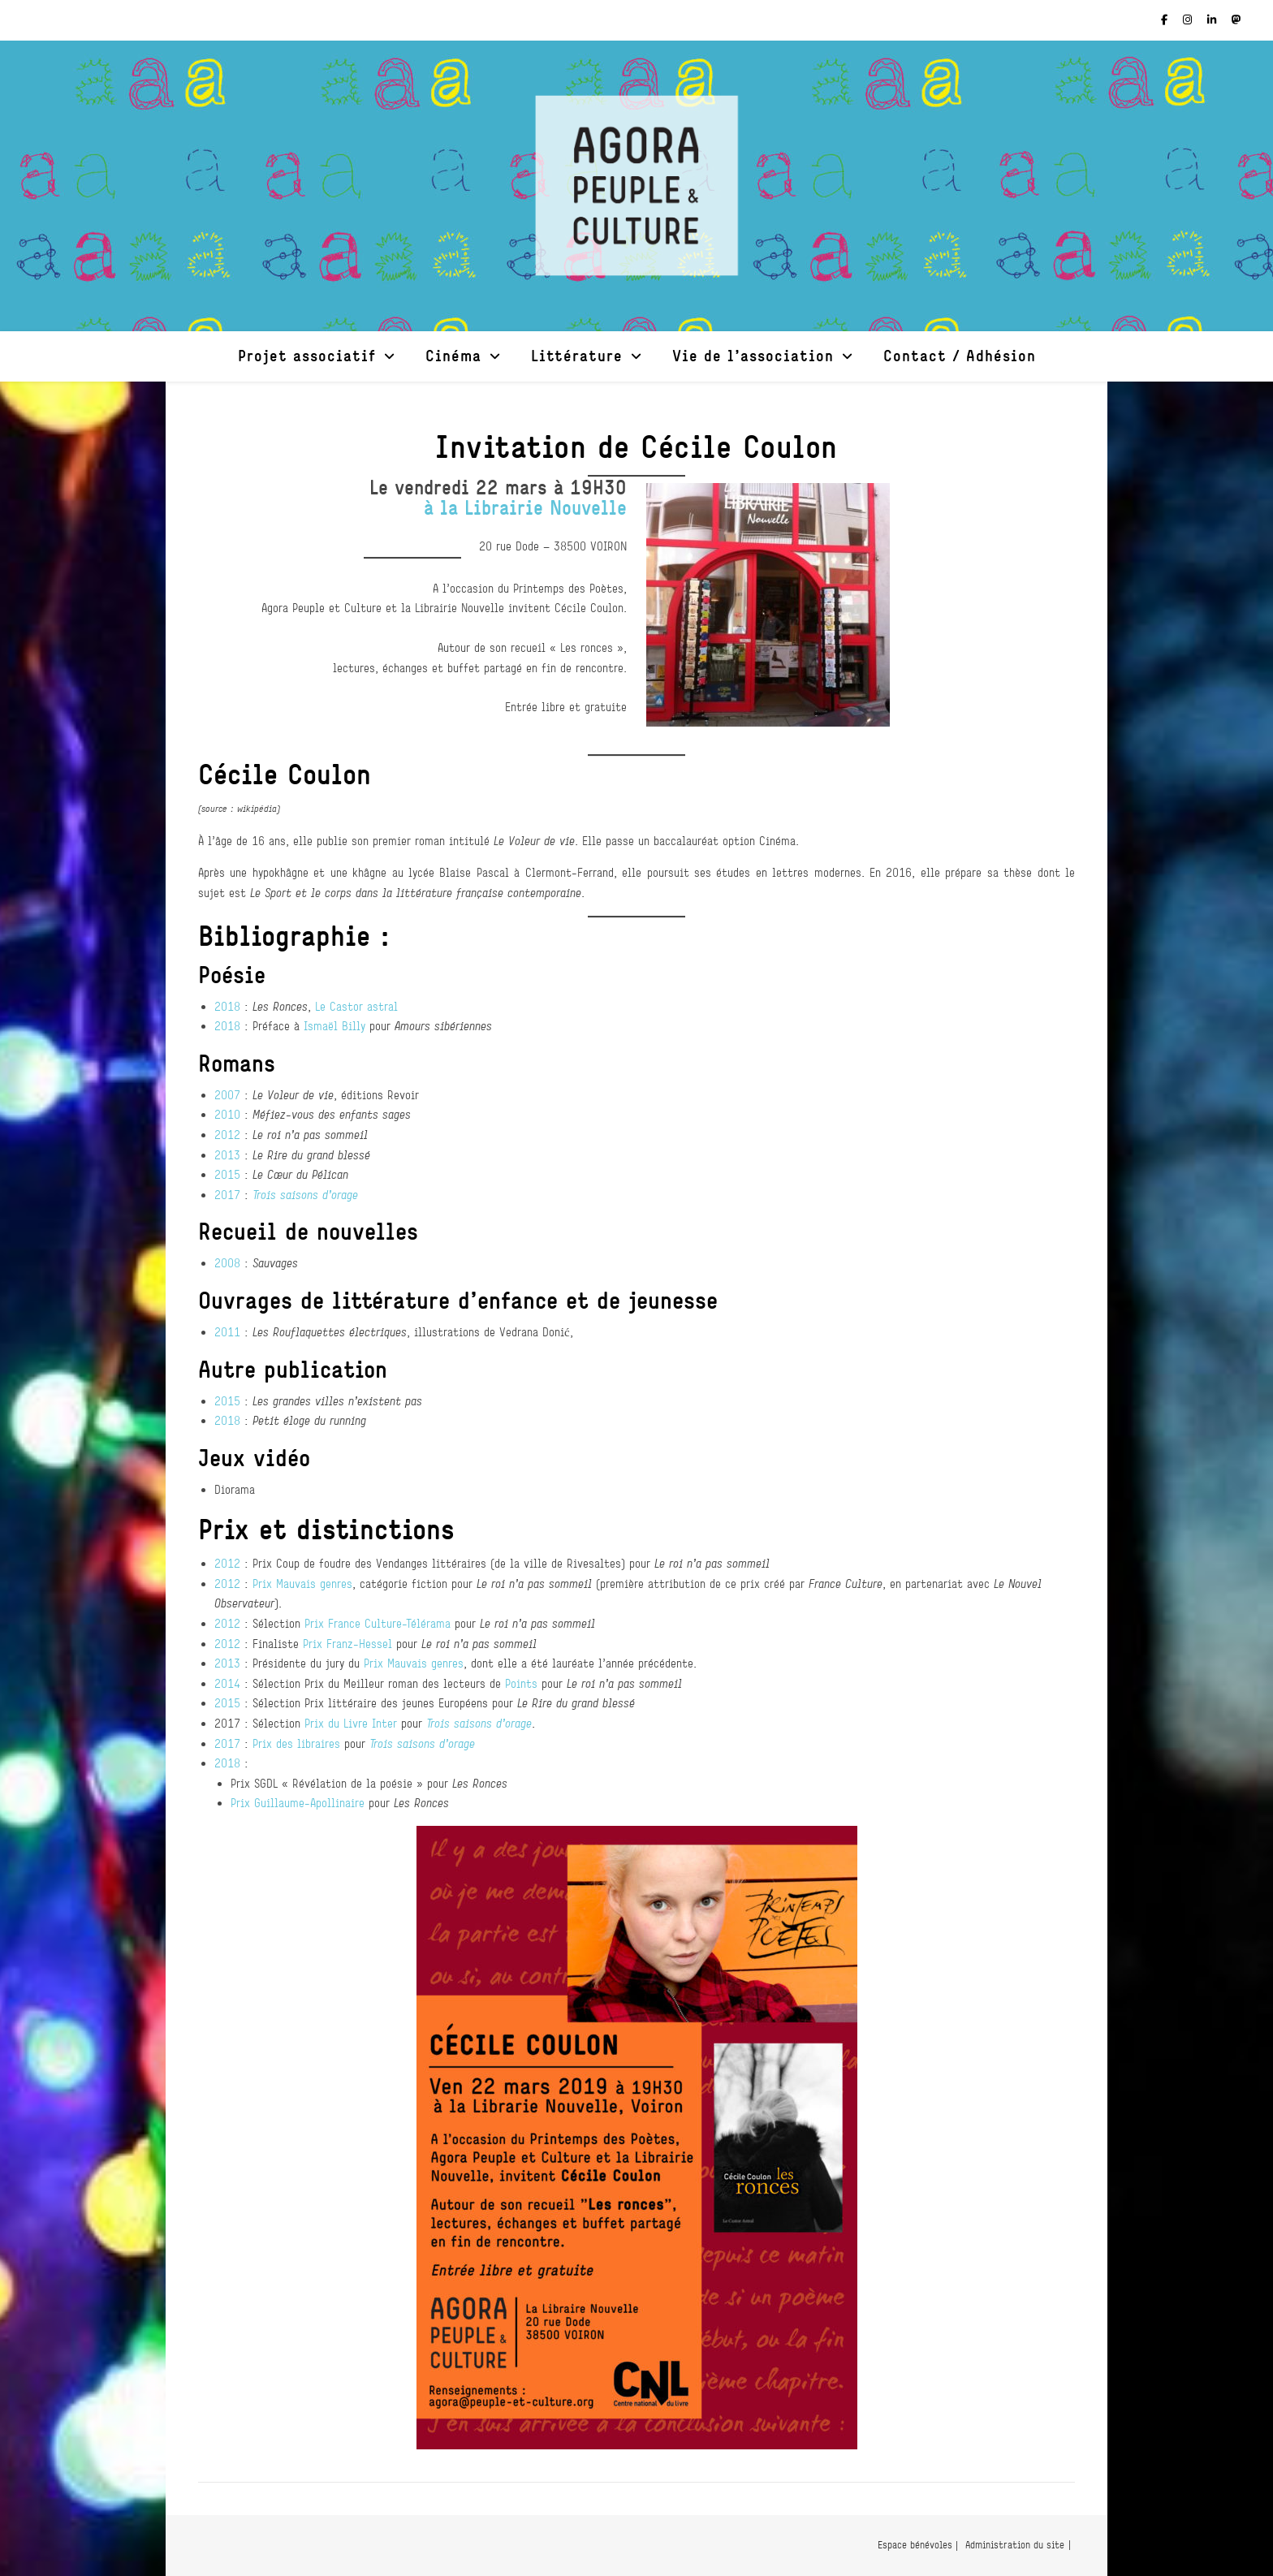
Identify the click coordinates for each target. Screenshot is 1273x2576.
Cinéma (453, 355)
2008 (227, 1263)
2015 (227, 1174)
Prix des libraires (296, 1743)
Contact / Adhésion (959, 355)
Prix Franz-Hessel (347, 1643)
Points (521, 1683)
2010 (227, 1114)
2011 (227, 1332)
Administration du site (1014, 2545)
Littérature (577, 355)
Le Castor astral (356, 1006)
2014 (227, 1683)
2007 (227, 1095)
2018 (227, 1006)
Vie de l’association (753, 355)
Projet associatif (307, 355)
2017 (227, 1195)
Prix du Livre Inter (350, 1723)
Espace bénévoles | (918, 2545)
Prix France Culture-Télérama (377, 1623)
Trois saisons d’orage (305, 1195)
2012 (227, 1134)
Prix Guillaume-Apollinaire (298, 1803)
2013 (227, 1155)
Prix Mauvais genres (302, 1583)
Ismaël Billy (334, 1026)
